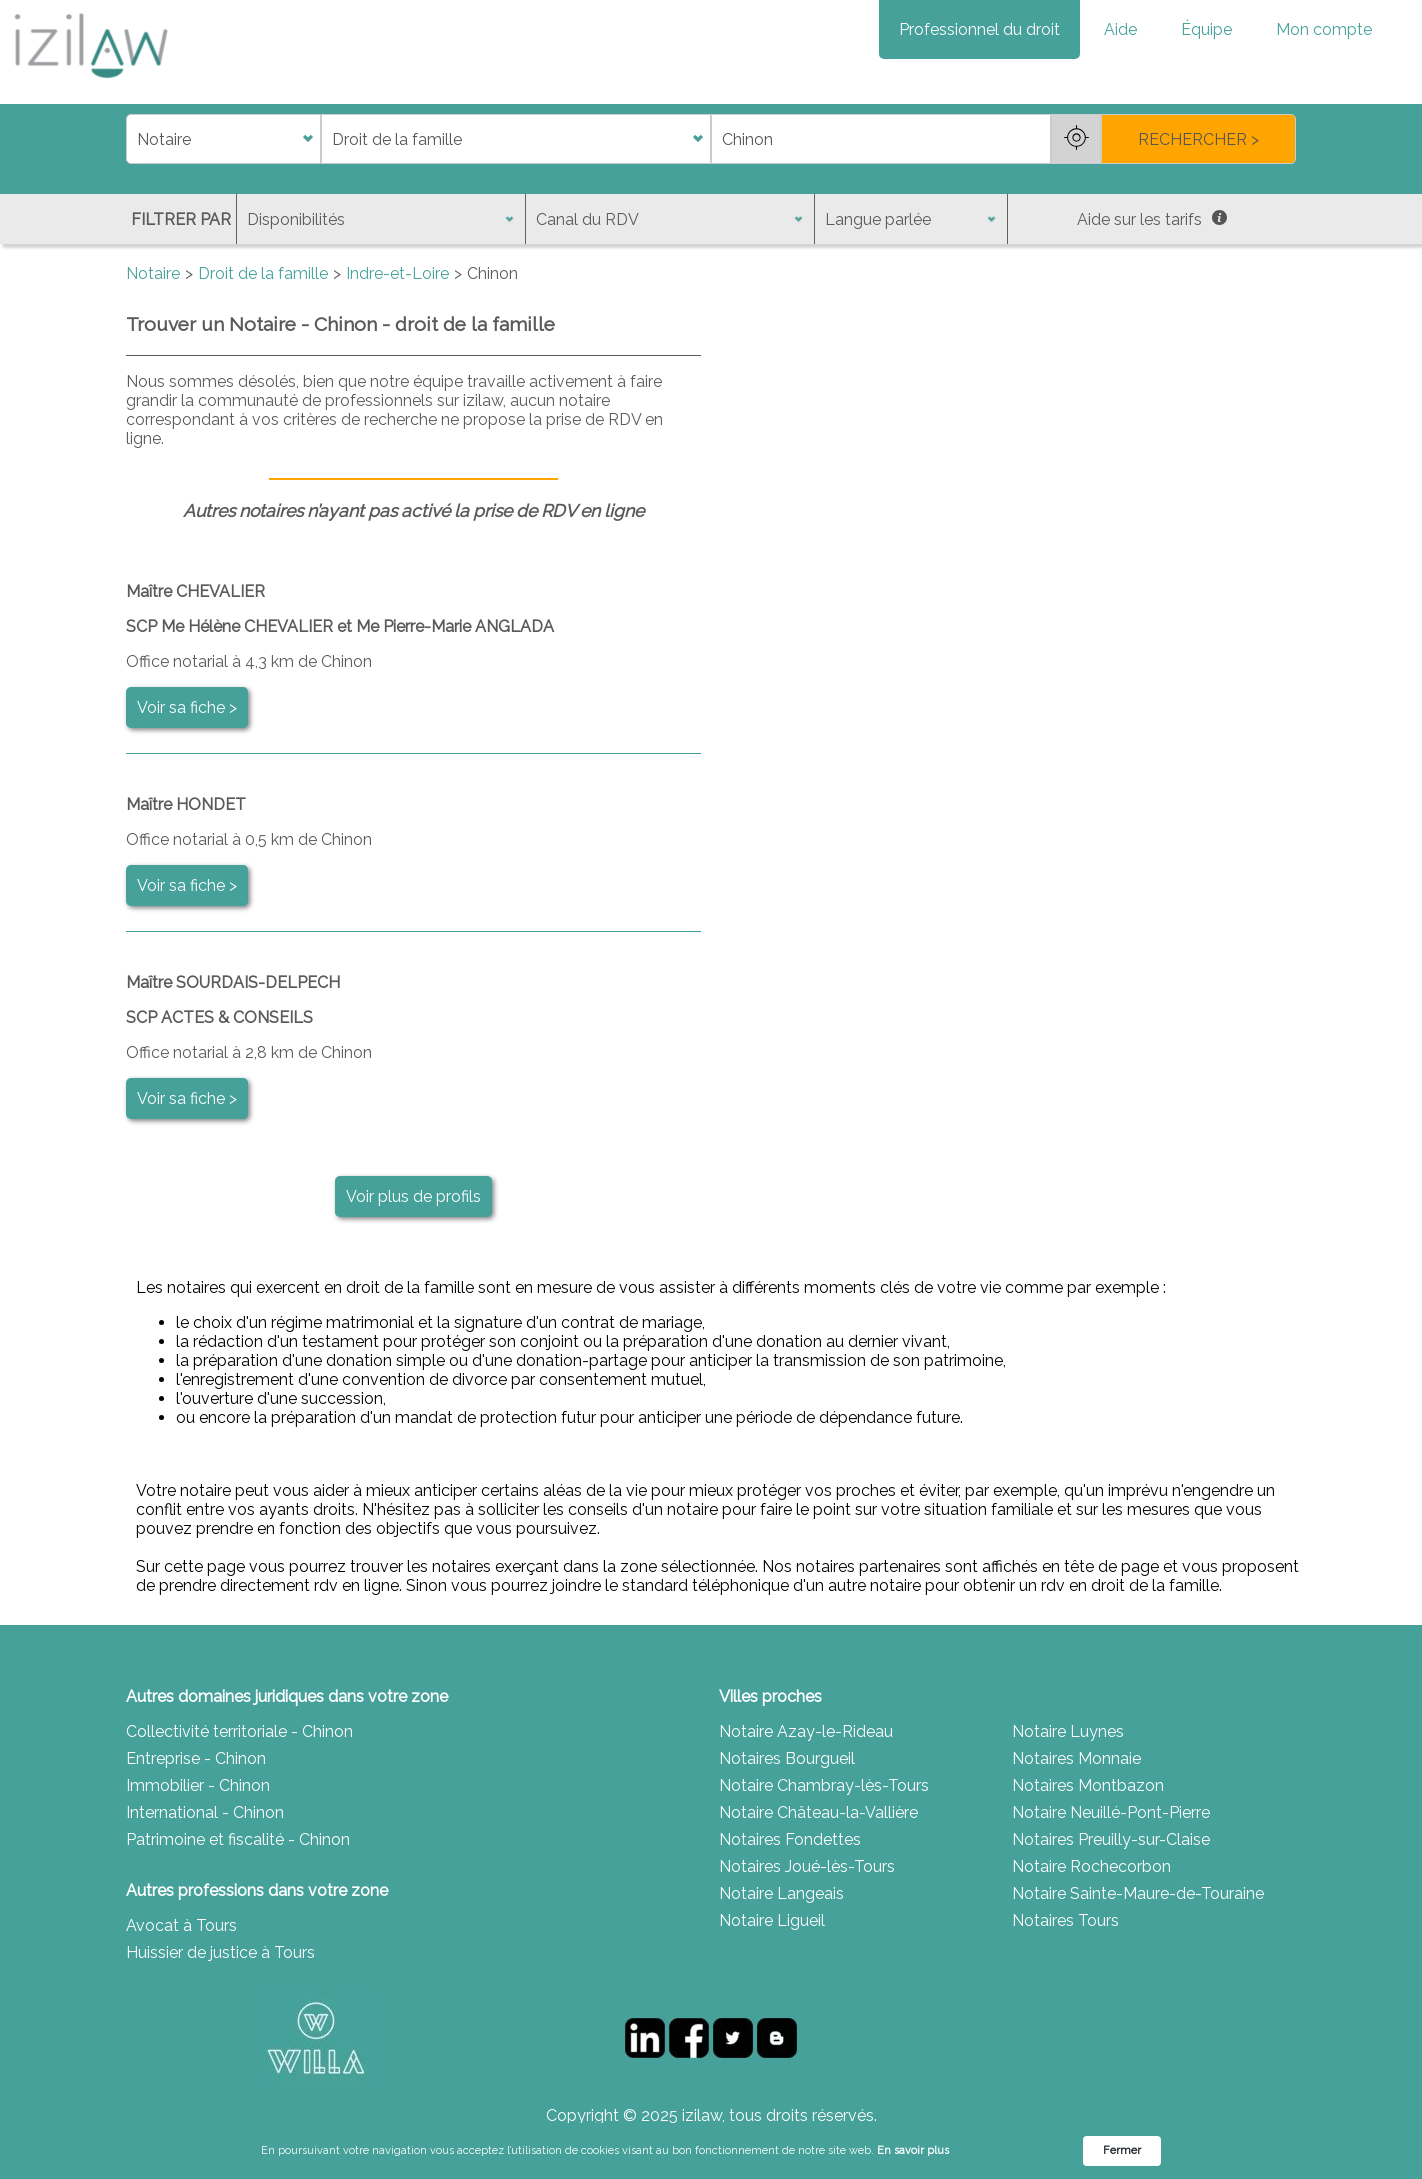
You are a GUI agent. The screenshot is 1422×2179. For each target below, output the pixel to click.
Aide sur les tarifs (1152, 219)
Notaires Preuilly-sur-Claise (1111, 1839)
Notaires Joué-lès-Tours (807, 1866)
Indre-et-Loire (397, 273)
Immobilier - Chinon (198, 1785)
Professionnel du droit (979, 29)
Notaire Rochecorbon (1091, 1866)
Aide (1120, 29)
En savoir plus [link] (913, 2150)
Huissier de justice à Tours (220, 1952)
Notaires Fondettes (790, 1839)
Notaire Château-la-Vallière (818, 1812)
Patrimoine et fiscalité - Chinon (238, 1839)
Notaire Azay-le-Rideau (806, 1731)
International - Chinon (205, 1812)
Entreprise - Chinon (196, 1758)
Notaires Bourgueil (787, 1758)
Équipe (1206, 29)
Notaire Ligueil (772, 1920)
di (132, 139)
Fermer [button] (1122, 2150)
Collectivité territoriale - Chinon (239, 1731)
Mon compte (1324, 29)
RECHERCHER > (1198, 139)
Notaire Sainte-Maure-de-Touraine (1138, 1893)
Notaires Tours (1065, 1920)
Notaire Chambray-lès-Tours (824, 1785)
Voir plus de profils (413, 1196)
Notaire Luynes (1068, 1731)
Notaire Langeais (781, 1893)
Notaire (153, 273)
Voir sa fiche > (187, 707)
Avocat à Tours (181, 1925)
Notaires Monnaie (1076, 1758)
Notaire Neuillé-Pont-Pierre (1111, 1812)
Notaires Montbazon (1088, 1785)
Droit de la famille (263, 273)
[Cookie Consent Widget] (711, 2151)
